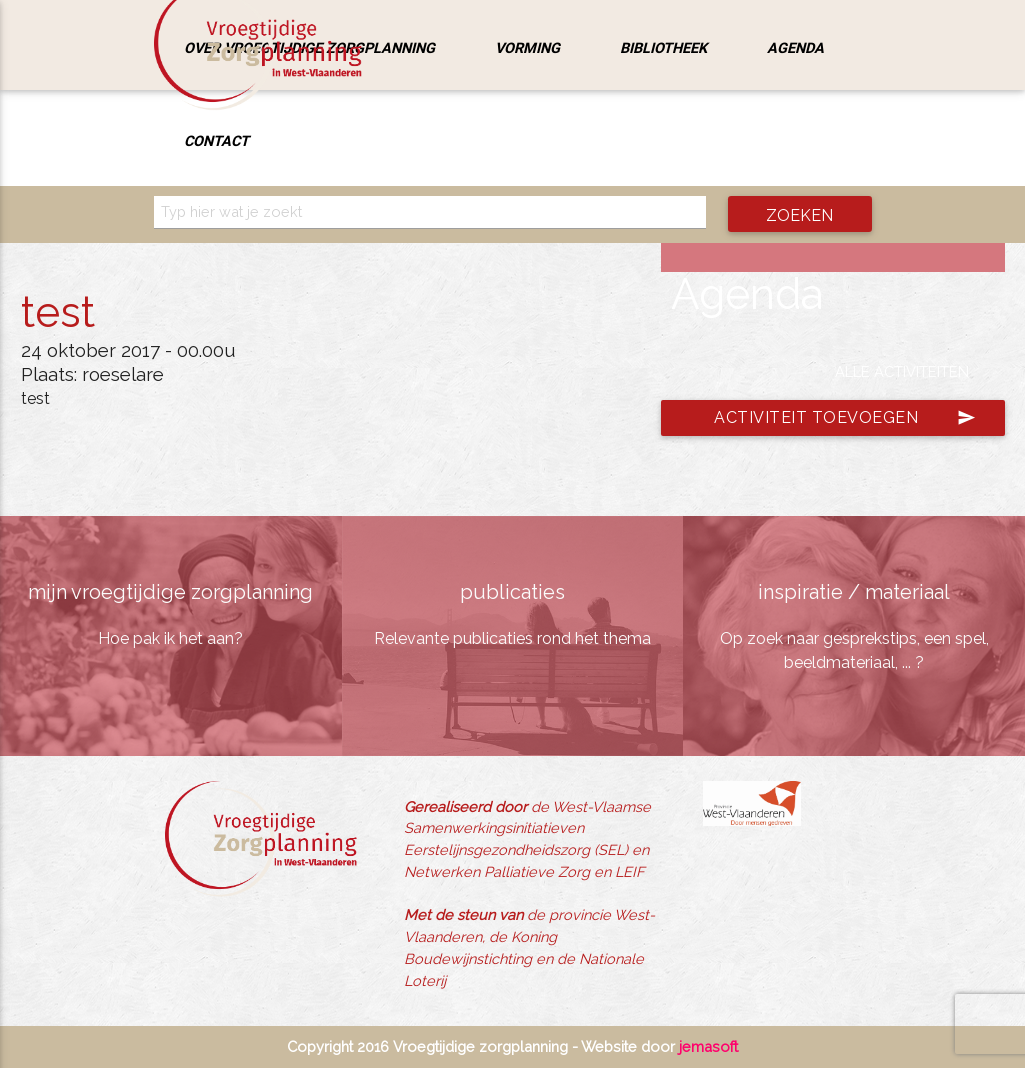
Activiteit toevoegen (845, 418)
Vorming (527, 47)
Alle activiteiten (902, 371)
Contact (216, 140)
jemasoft (708, 1046)
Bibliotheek (663, 47)
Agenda (795, 47)
